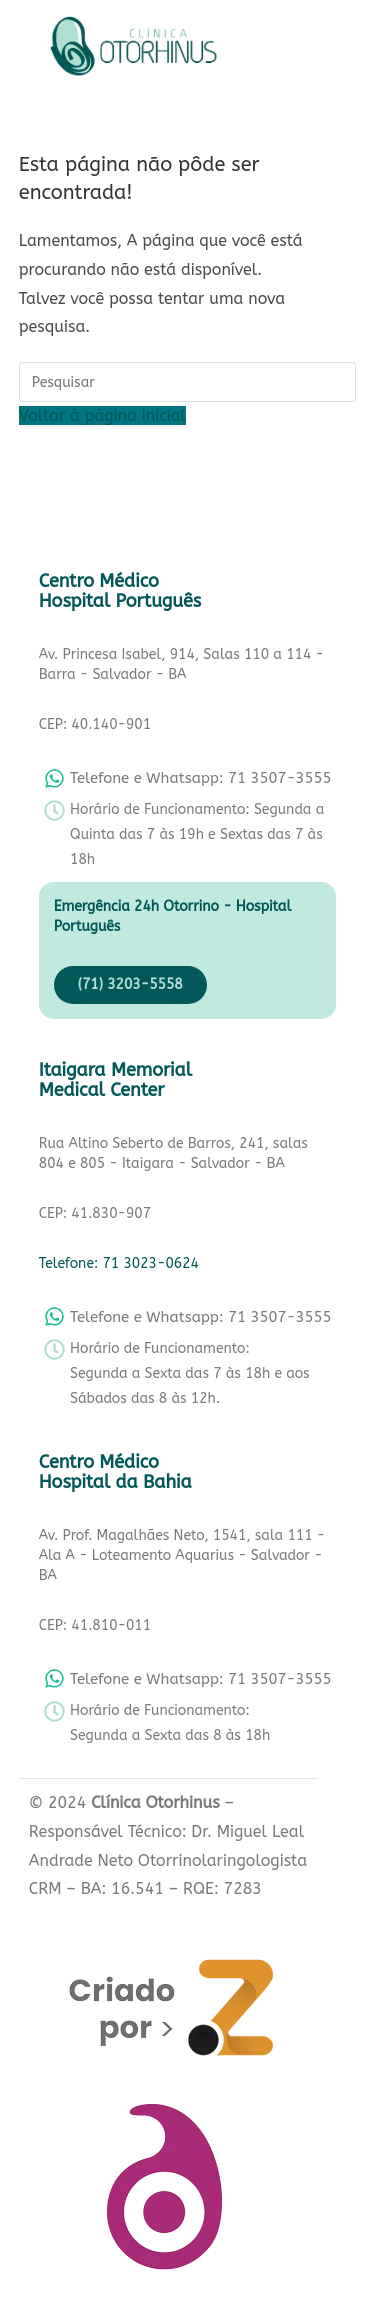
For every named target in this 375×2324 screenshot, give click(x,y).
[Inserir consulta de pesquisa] (188, 382)
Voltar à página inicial (102, 415)
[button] (290, 51)
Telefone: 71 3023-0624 (119, 1263)
